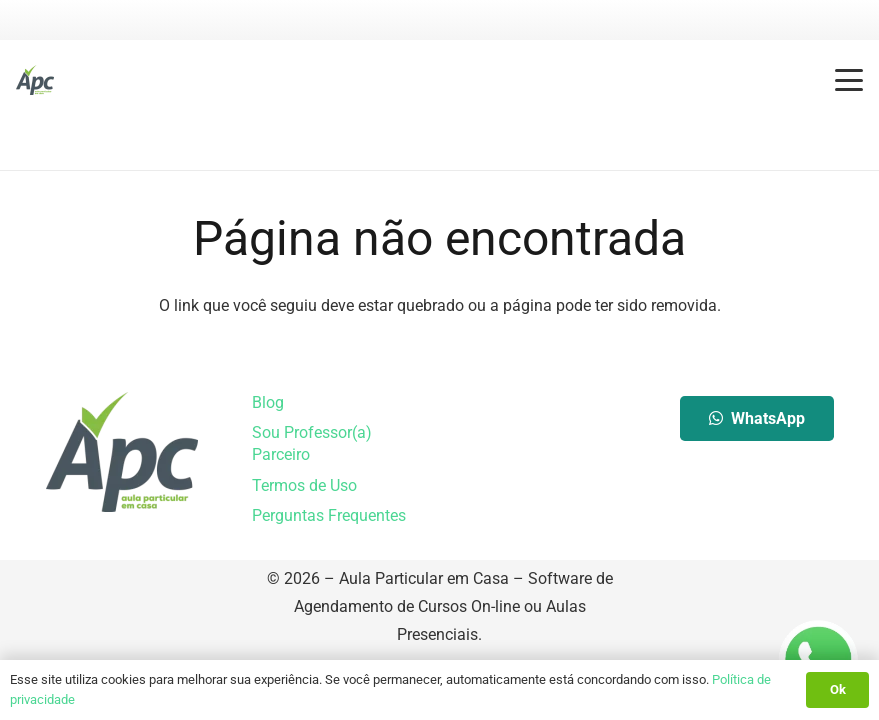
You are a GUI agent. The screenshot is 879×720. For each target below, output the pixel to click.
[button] (849, 80)
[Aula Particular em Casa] (35, 80)
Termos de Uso (304, 485)
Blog (268, 402)
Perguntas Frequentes (329, 515)
